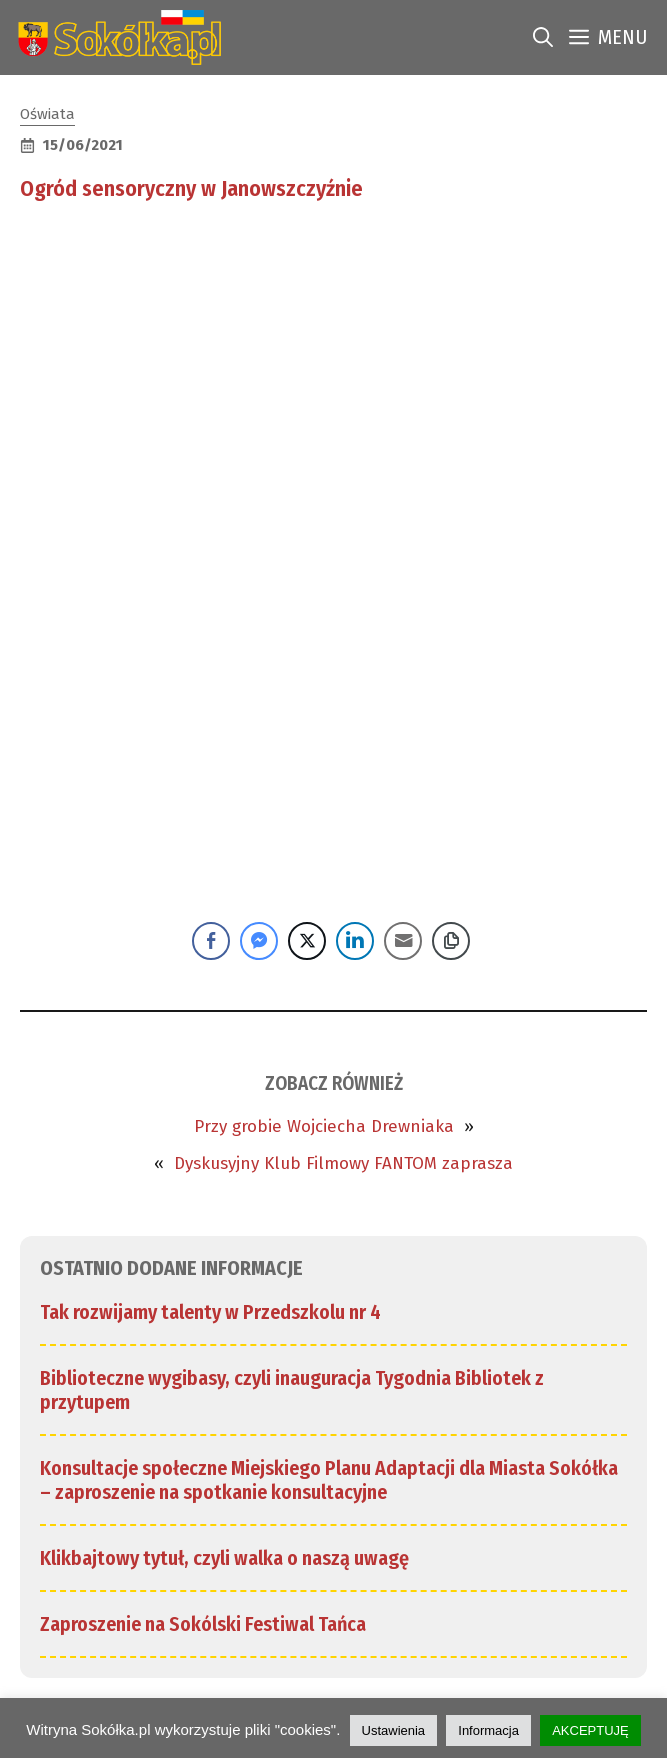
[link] (115, 37)
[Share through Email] (403, 941)
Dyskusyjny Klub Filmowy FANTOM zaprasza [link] (343, 1163)
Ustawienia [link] (394, 1730)
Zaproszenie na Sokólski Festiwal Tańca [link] (203, 1624)
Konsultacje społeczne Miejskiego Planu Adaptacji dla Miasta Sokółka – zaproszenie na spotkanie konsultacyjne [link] (329, 1480)
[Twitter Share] (307, 941)
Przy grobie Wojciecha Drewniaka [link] (324, 1126)
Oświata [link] (47, 114)
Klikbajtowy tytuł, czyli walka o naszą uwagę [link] (224, 1558)
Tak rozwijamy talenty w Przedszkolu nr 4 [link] (210, 1312)
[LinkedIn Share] (355, 941)
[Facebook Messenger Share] (259, 941)
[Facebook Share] (211, 941)
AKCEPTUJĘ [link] (590, 1730)
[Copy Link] (451, 941)
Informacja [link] (488, 1730)
